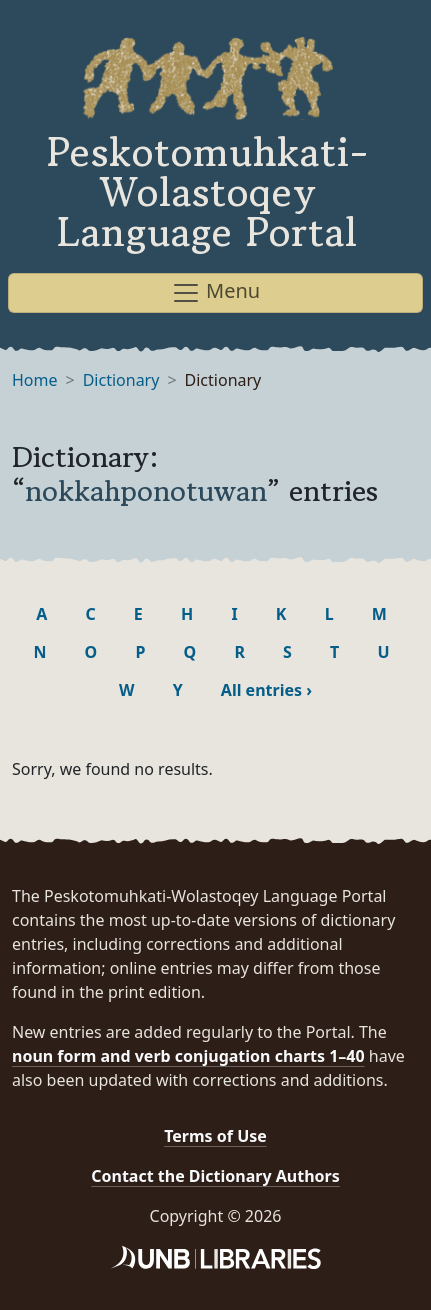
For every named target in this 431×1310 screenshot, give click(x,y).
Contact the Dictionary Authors (215, 1176)
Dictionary (121, 380)
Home (35, 380)
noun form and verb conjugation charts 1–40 (188, 1056)
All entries (266, 690)
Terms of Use (215, 1136)
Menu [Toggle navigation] (215, 292)
